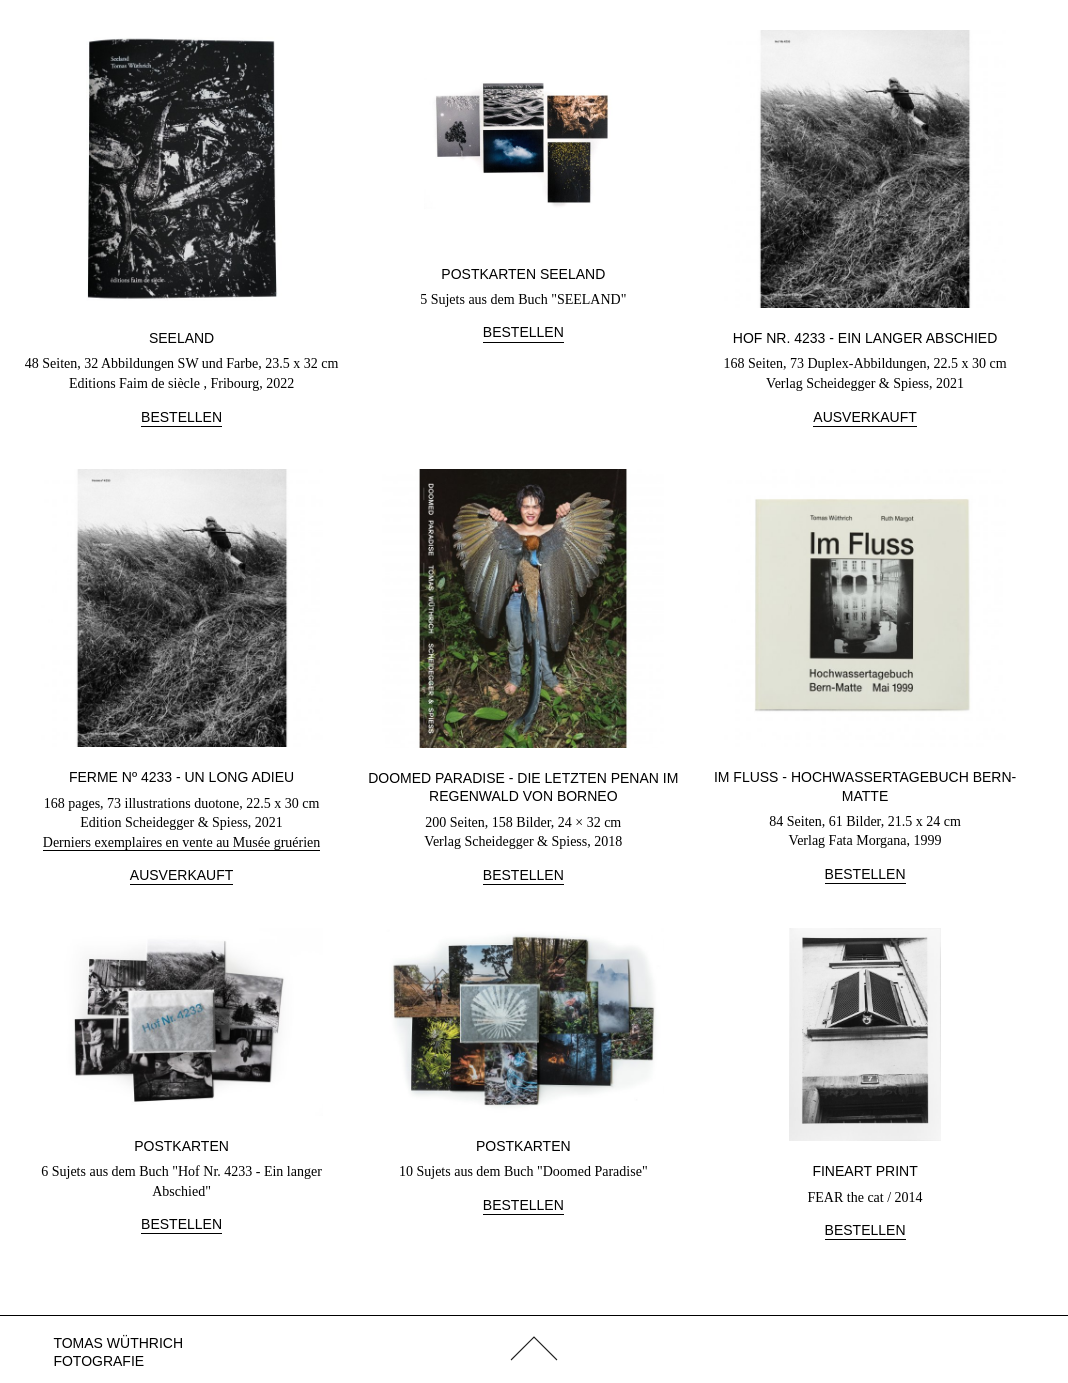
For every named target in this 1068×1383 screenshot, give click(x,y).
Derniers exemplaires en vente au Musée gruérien (182, 842)
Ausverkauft (864, 417)
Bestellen (181, 417)
